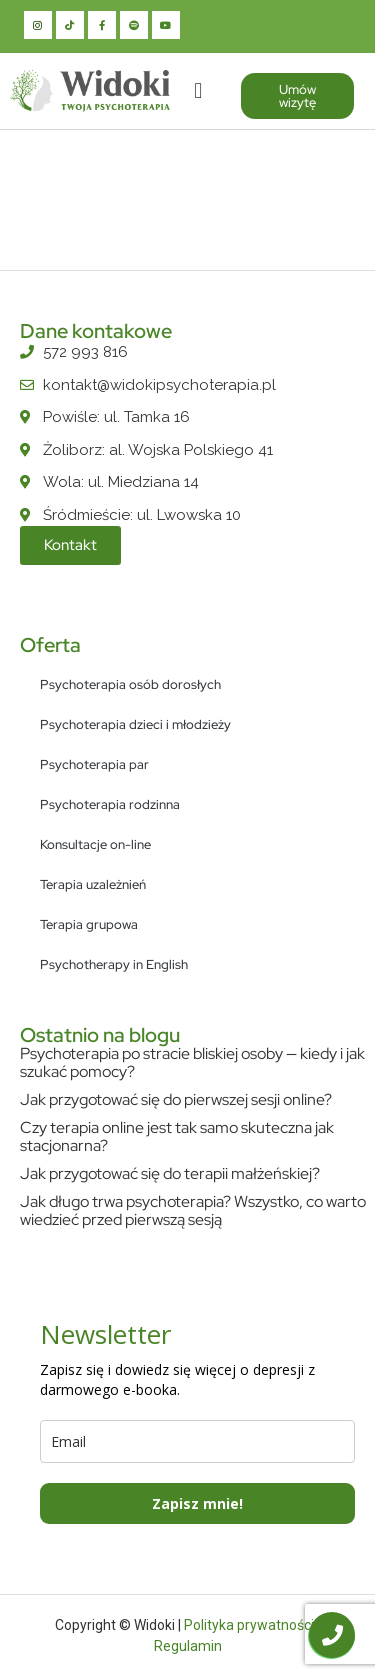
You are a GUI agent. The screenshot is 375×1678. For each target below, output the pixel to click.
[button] (198, 91)
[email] (197, 1441)
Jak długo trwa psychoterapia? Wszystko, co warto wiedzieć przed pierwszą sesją (193, 1210)
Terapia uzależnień (93, 884)
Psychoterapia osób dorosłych (130, 684)
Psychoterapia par (94, 764)
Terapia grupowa (89, 924)
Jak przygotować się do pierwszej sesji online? (176, 1099)
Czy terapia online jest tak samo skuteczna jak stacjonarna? (177, 1136)
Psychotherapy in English (114, 964)
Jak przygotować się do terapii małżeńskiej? (170, 1173)
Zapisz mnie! (197, 1503)
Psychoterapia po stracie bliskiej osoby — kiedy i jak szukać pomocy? (192, 1062)
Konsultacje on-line (95, 844)
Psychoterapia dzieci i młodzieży (135, 724)
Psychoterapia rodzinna (110, 804)
